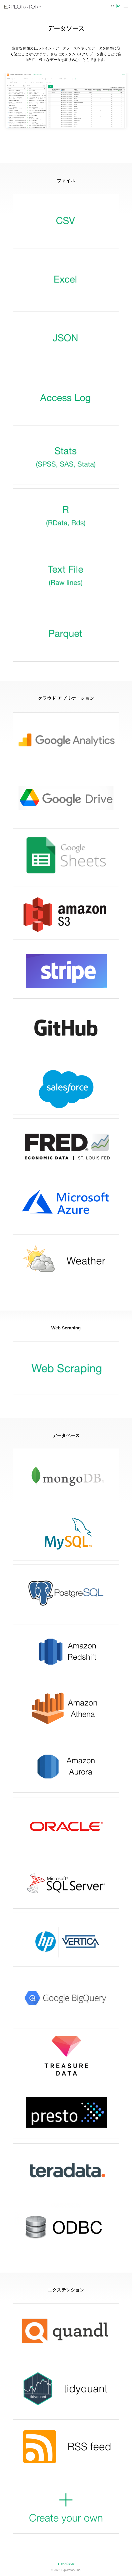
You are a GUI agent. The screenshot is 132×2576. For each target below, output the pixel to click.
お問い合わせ (66, 2564)
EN (119, 5)
